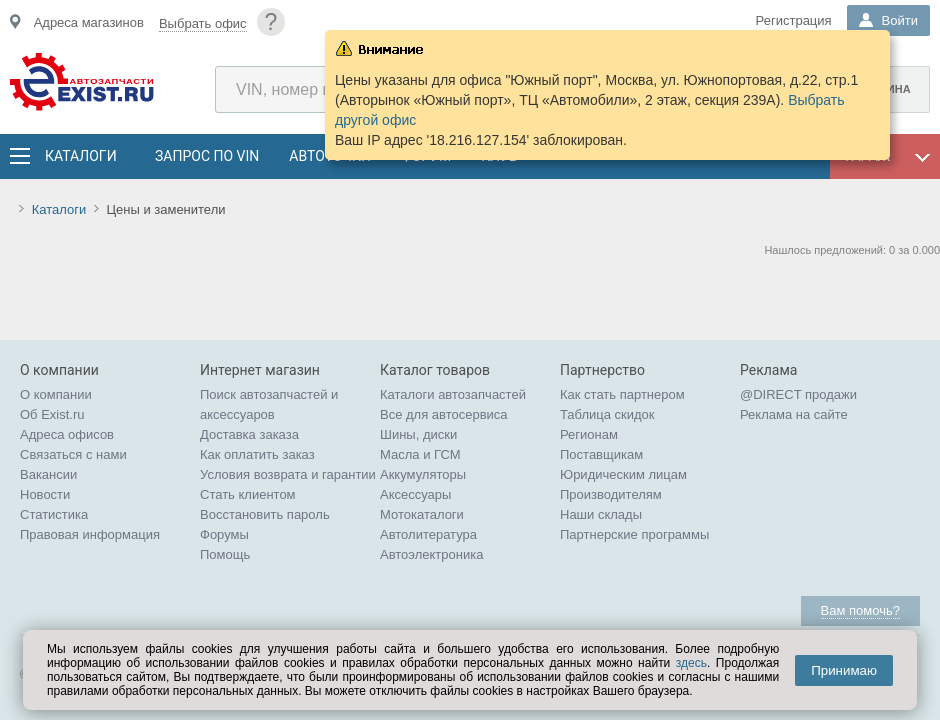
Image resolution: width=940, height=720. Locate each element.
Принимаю (844, 670)
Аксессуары (415, 494)
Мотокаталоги (422, 514)
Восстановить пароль (265, 514)
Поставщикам (601, 454)
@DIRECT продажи (798, 394)
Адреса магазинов (89, 22)
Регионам (589, 434)
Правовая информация (90, 534)
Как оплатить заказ (257, 454)
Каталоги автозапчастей (453, 394)
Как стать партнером (622, 394)
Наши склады (601, 514)
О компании (56, 394)
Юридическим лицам (623, 474)
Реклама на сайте (794, 414)
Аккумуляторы (423, 474)
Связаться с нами (73, 454)
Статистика (54, 514)
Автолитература (428, 534)
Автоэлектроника (431, 554)
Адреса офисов (67, 434)
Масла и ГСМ (420, 454)
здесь (691, 663)
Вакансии (48, 474)
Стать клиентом (248, 494)
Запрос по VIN (207, 156)
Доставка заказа (249, 434)
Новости (45, 494)
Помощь (225, 554)
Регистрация (794, 20)
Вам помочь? (860, 610)
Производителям (611, 494)
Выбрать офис (203, 23)
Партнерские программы (634, 534)
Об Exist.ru (52, 414)
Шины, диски (418, 434)
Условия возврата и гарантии (288, 474)
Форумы (224, 534)
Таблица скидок (607, 414)
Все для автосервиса (444, 414)
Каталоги (80, 156)
